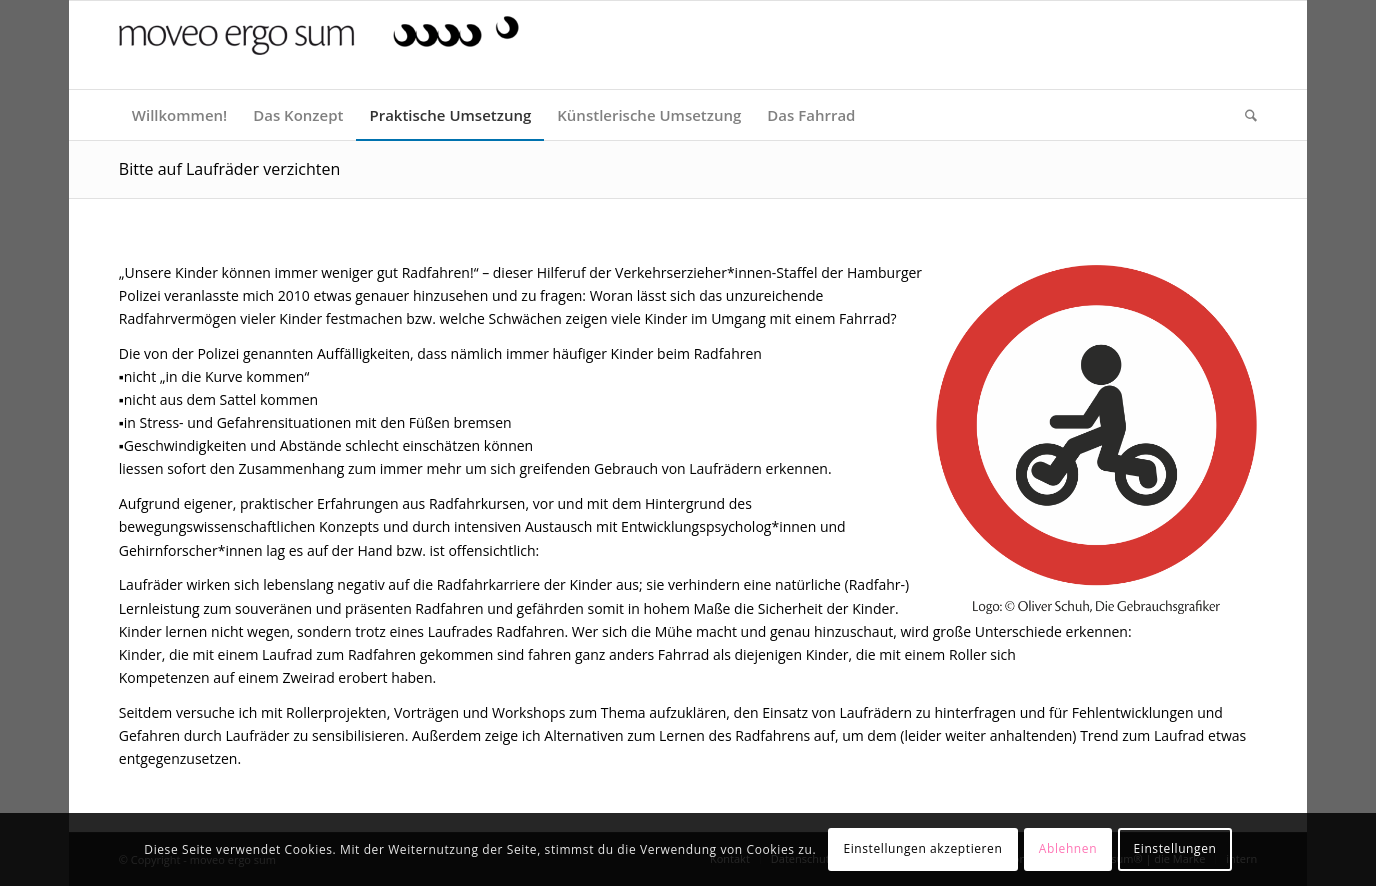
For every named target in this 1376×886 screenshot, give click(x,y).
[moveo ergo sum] (319, 52)
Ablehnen (1068, 848)
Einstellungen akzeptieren (922, 848)
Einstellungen (1174, 848)
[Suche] (1244, 115)
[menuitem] (179, 115)
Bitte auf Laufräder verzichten (230, 169)
